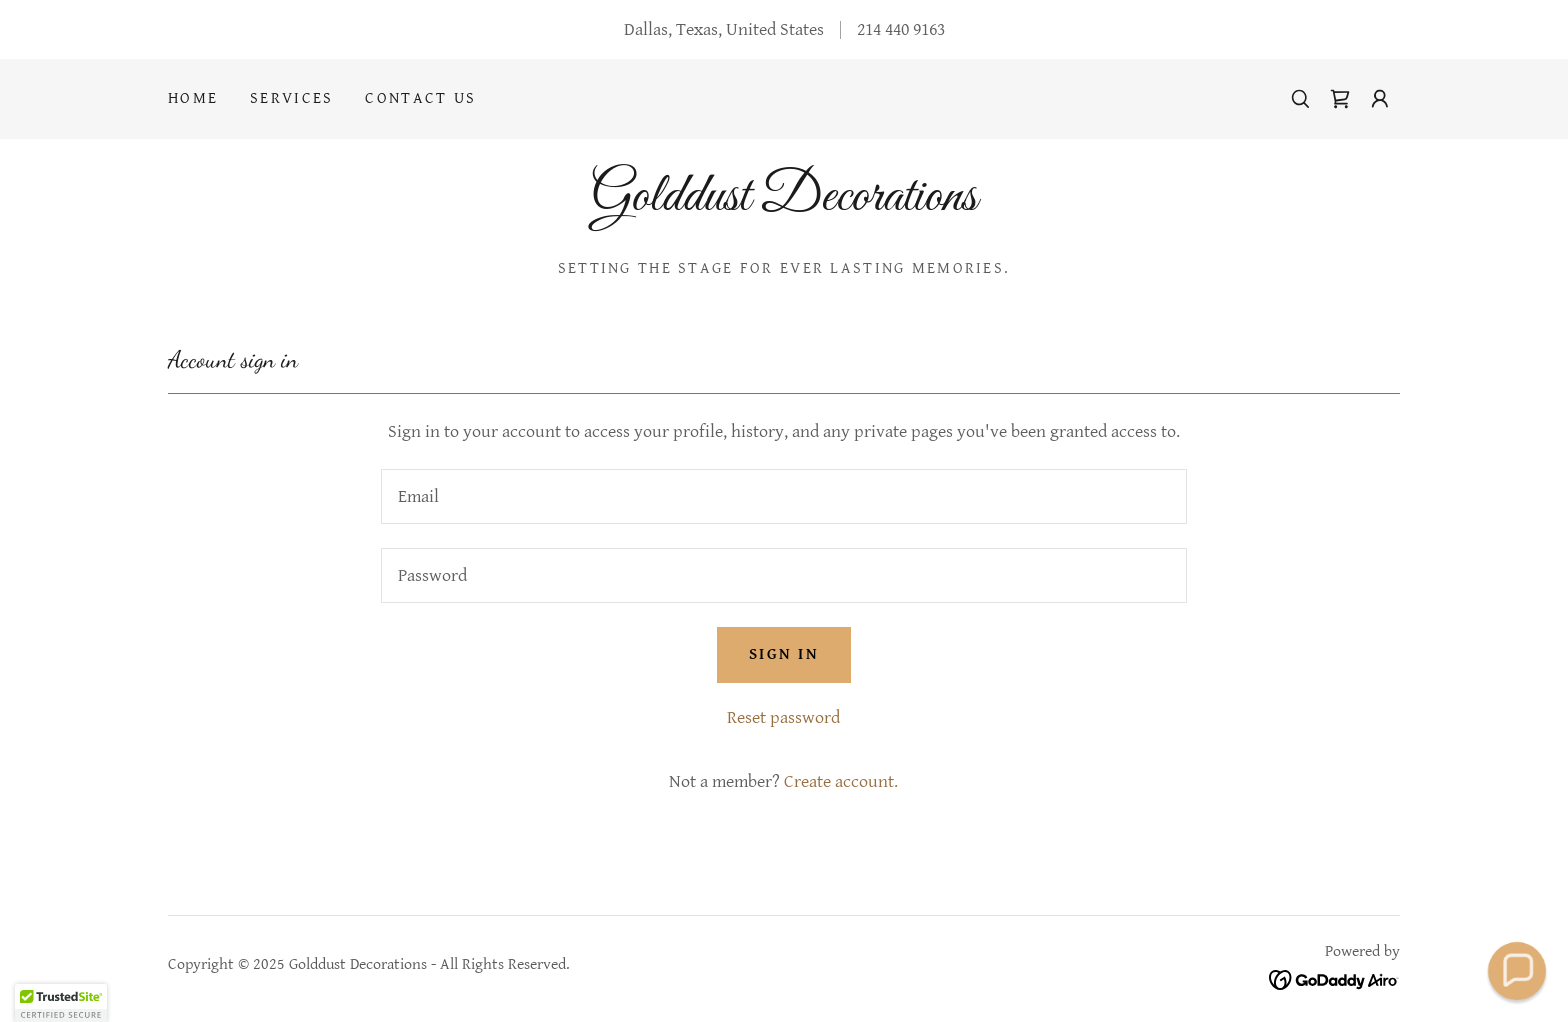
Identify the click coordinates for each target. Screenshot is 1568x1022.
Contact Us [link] (420, 98)
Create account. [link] (841, 781)
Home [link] (193, 98)
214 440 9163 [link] (901, 29)
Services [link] (291, 98)
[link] (1340, 99)
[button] (1380, 99)
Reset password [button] (783, 717)
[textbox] (783, 496)
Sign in (784, 654)
